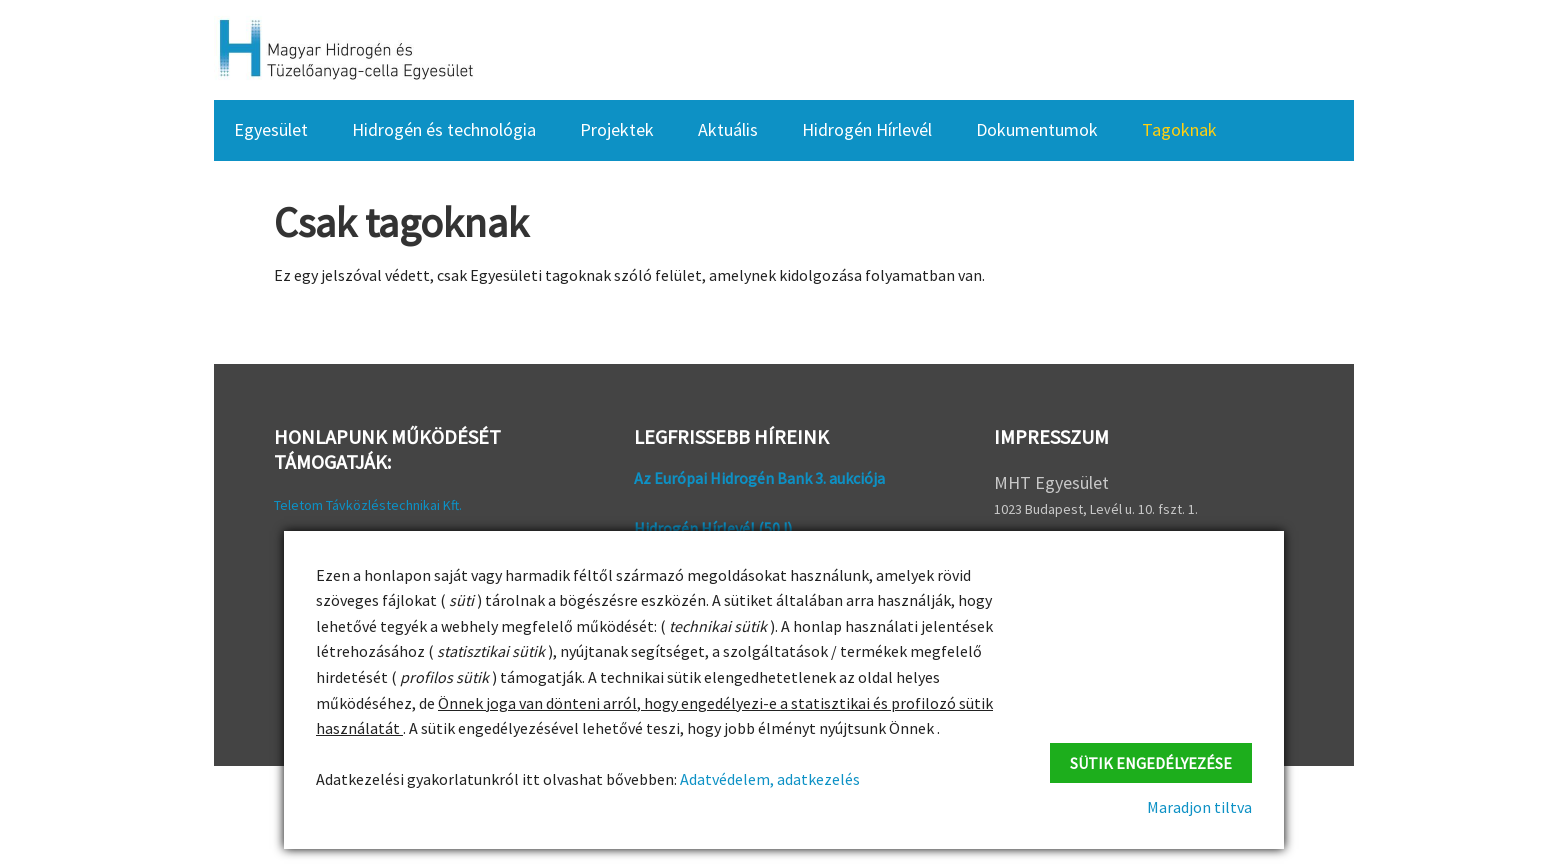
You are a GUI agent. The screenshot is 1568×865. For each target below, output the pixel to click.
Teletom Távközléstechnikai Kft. (368, 505)
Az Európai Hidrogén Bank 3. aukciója (759, 478)
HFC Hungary (344, 50)
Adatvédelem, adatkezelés (768, 779)
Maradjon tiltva (1199, 807)
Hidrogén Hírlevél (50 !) (713, 528)
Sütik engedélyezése (1151, 763)
